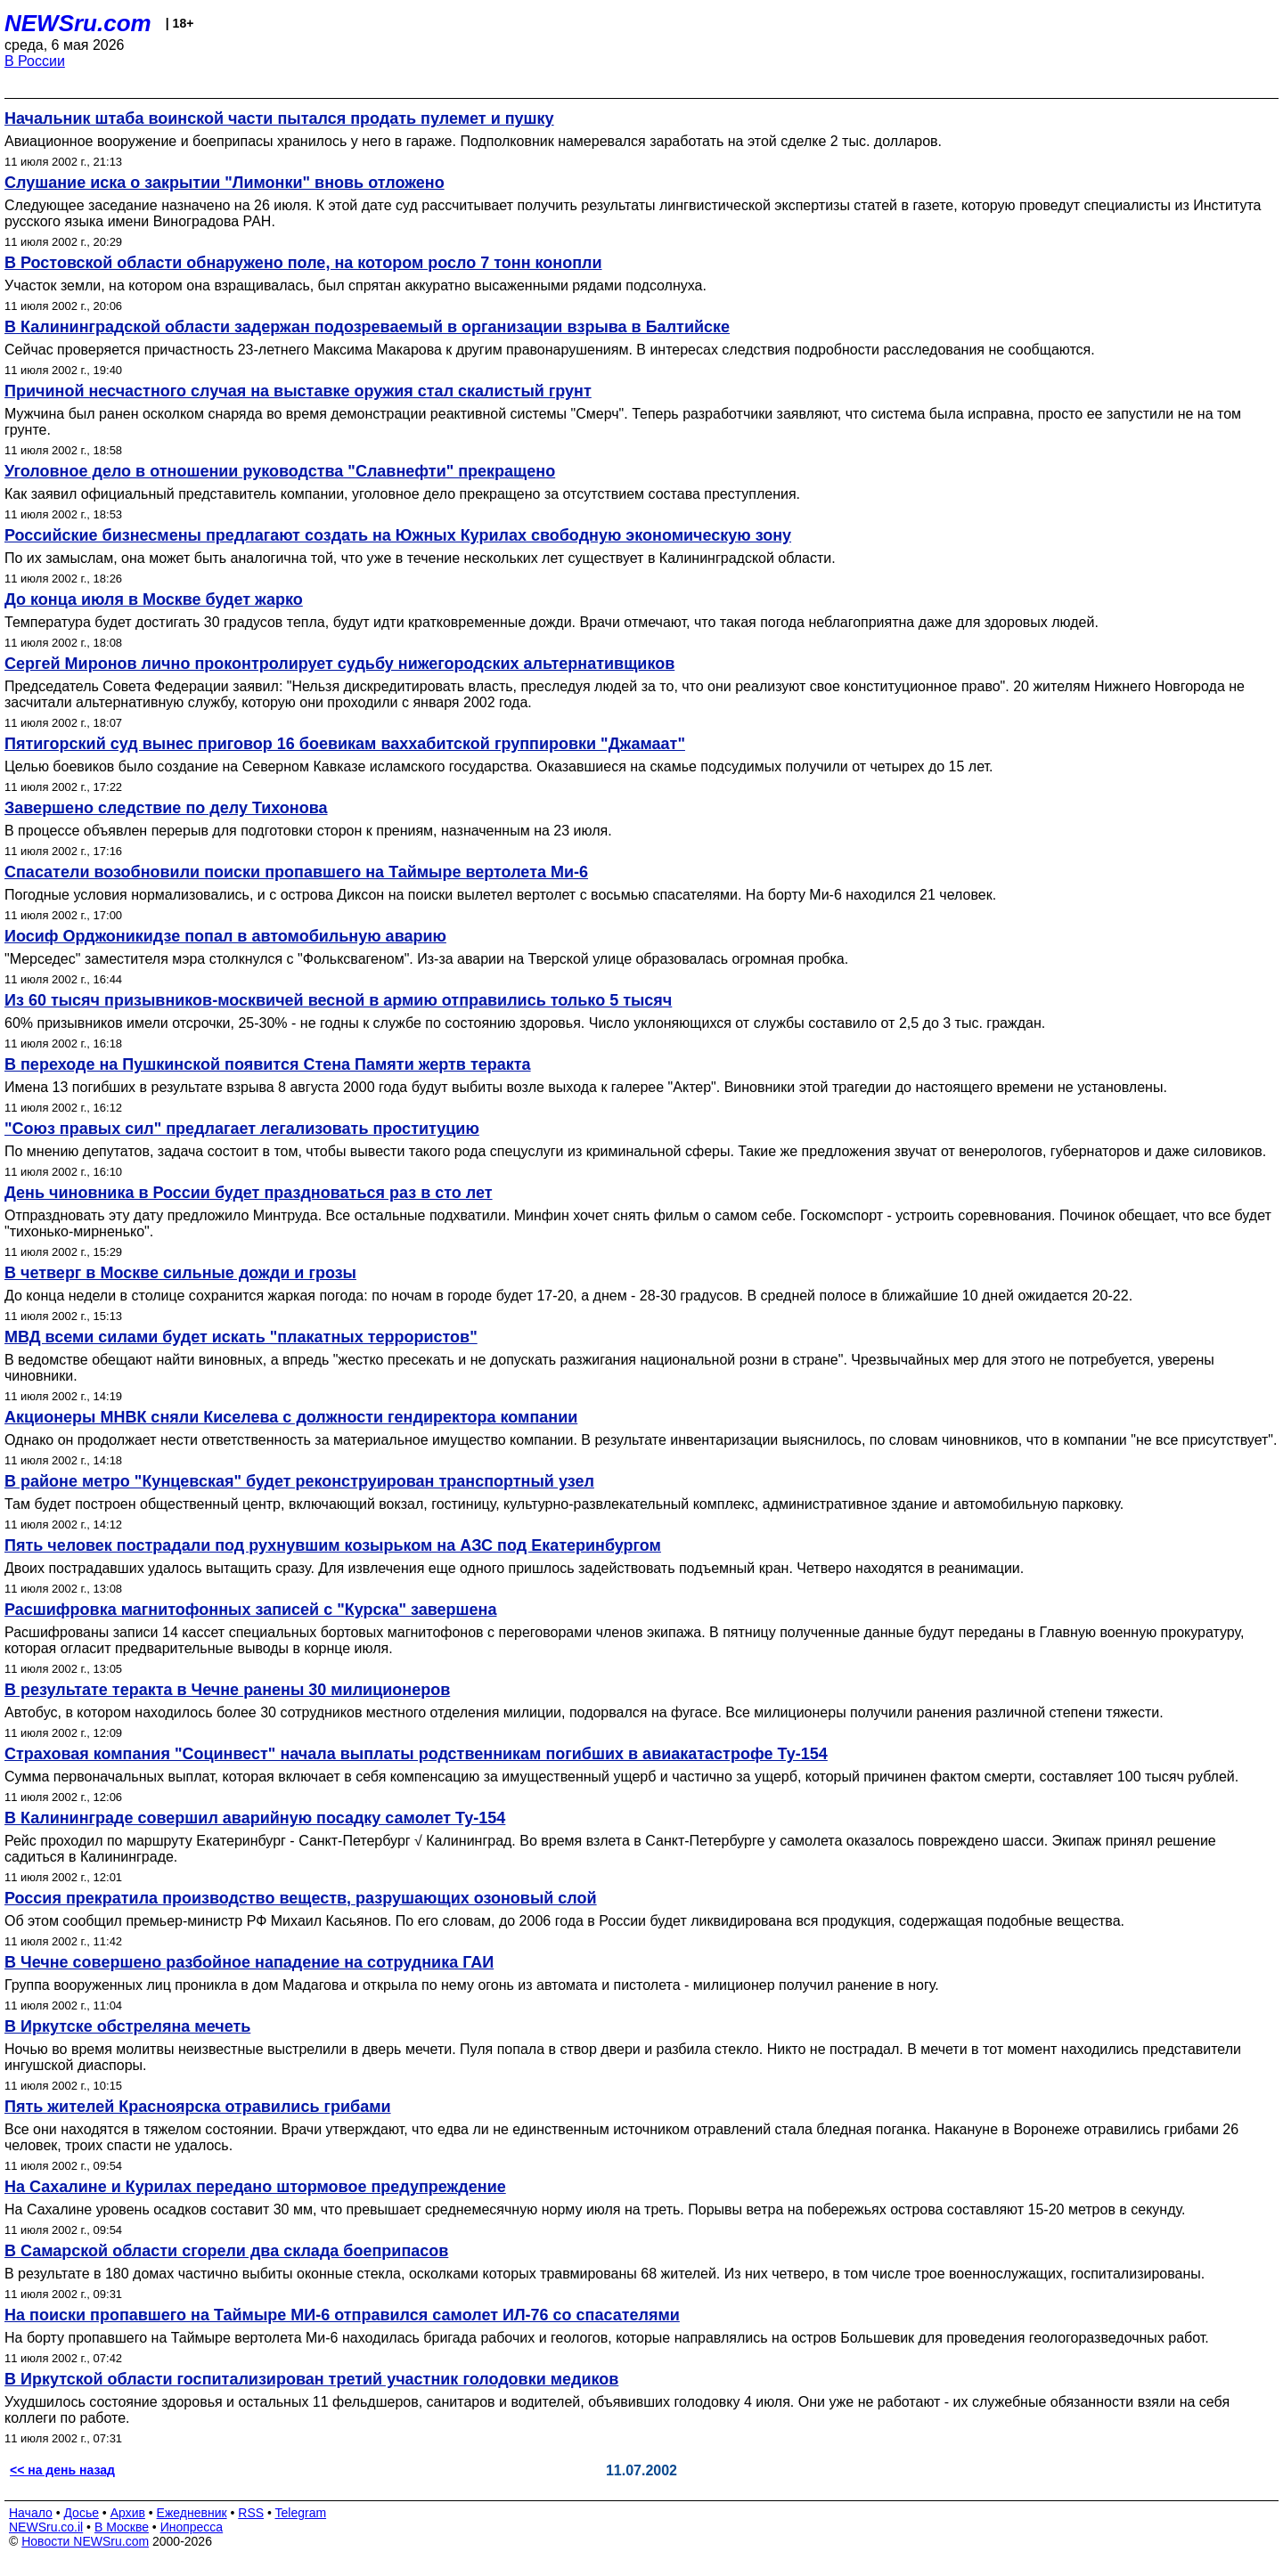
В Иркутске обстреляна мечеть (127, 2026)
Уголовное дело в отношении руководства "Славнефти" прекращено (279, 471)
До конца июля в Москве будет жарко (153, 599)
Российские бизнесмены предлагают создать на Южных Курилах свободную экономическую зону (397, 535)
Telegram (301, 2513)
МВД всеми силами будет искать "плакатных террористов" (241, 1337)
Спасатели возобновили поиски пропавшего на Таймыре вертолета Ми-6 (296, 872)
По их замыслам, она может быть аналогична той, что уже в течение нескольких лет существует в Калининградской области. (420, 558)
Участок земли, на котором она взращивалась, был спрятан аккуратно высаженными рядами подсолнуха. (355, 285)
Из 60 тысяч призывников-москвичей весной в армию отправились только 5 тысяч (338, 1000)
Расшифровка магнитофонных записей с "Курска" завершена (250, 1609)
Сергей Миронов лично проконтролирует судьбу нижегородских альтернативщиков (339, 664)
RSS (251, 2513)
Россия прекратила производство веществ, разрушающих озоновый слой (300, 1898)
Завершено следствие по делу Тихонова (166, 808)
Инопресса (192, 2527)
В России (34, 61)
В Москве (121, 2527)
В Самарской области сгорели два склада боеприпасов (226, 2251)
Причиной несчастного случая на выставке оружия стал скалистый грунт (298, 391)
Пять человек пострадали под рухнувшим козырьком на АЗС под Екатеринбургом (332, 1545)
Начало (31, 2513)
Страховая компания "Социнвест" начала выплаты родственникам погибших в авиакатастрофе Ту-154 (416, 1754)
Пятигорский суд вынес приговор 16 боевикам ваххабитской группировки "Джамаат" (344, 744)
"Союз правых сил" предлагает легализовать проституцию (241, 1128)
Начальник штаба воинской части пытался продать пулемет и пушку (279, 118)
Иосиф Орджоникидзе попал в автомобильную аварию (225, 936)
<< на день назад (62, 2470)
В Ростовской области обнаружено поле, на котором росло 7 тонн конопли (303, 263)
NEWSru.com (77, 23)
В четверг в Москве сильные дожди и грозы (180, 1273)
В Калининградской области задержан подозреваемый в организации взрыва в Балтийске (367, 327)
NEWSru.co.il (46, 2527)
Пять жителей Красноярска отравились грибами (197, 2106)
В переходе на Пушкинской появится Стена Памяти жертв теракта (267, 1064)
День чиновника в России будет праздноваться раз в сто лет (248, 1193)
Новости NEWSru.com (85, 2541)
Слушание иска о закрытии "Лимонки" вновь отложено (224, 183)
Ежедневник (192, 2513)
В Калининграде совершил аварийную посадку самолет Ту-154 (254, 1818)
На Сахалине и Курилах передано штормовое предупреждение (255, 2187)
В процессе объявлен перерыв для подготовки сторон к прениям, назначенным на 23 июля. (308, 830)
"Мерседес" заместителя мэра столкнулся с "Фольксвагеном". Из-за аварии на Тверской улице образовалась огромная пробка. (426, 958)
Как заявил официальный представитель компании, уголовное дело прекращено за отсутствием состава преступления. (402, 493)
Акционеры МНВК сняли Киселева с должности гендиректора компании (290, 1417)
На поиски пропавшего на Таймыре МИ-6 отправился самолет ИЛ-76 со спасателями (342, 2315)
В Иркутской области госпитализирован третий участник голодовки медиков (311, 2379)
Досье (81, 2513)
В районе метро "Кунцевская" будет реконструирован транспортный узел (299, 1481)
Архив (127, 2513)
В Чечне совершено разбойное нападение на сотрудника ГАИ (249, 1962)
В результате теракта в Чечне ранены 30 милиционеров (227, 1690)
